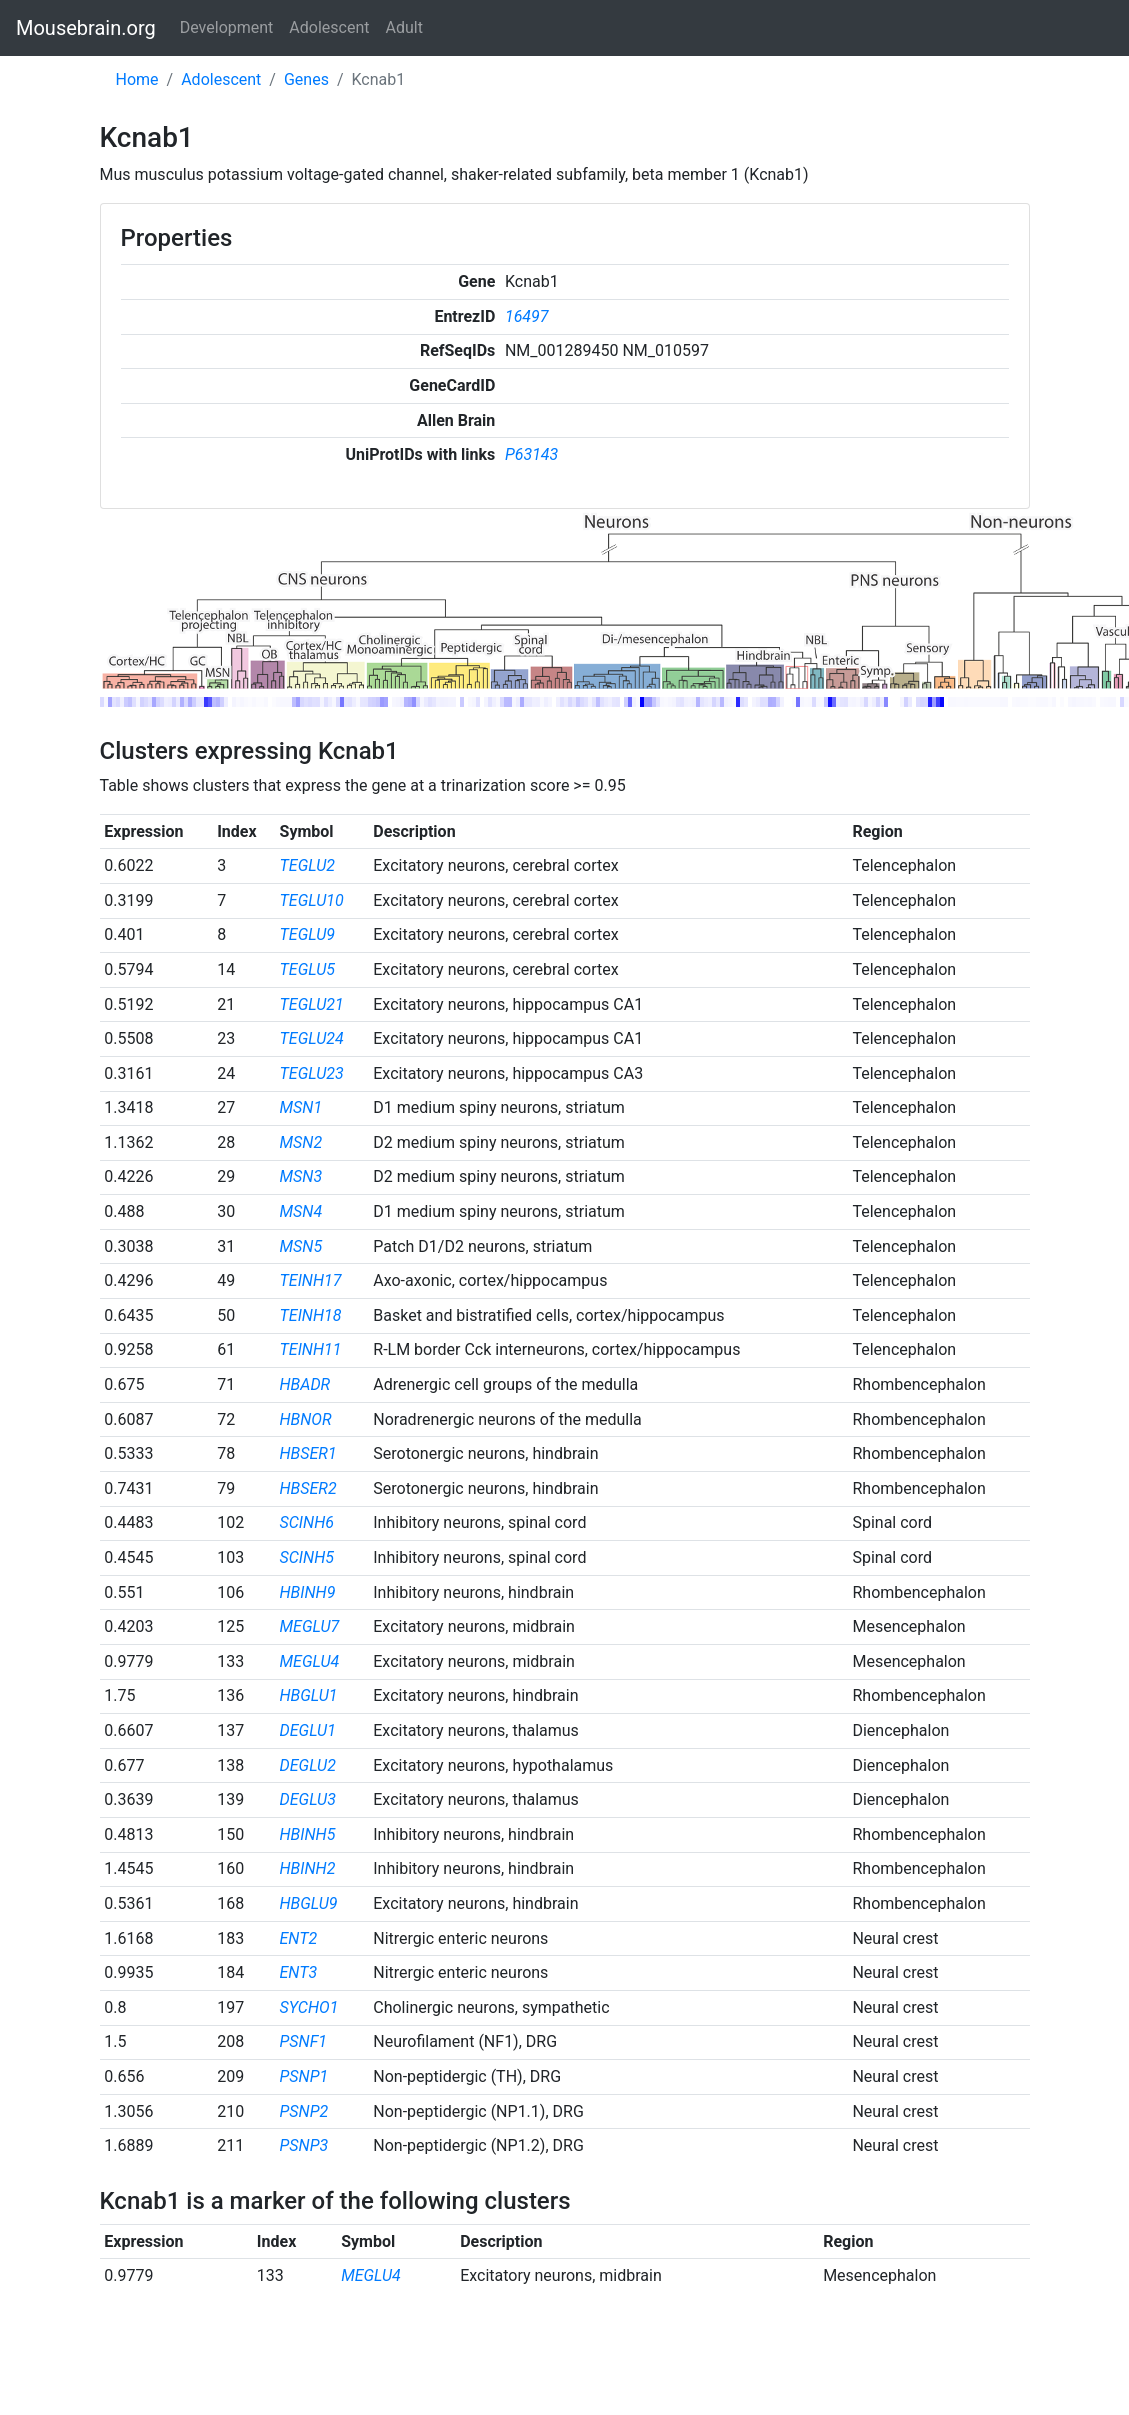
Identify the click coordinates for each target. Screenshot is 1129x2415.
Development (227, 27)
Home (137, 79)
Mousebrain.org (86, 28)
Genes (306, 79)
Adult (404, 27)
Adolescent (329, 27)
